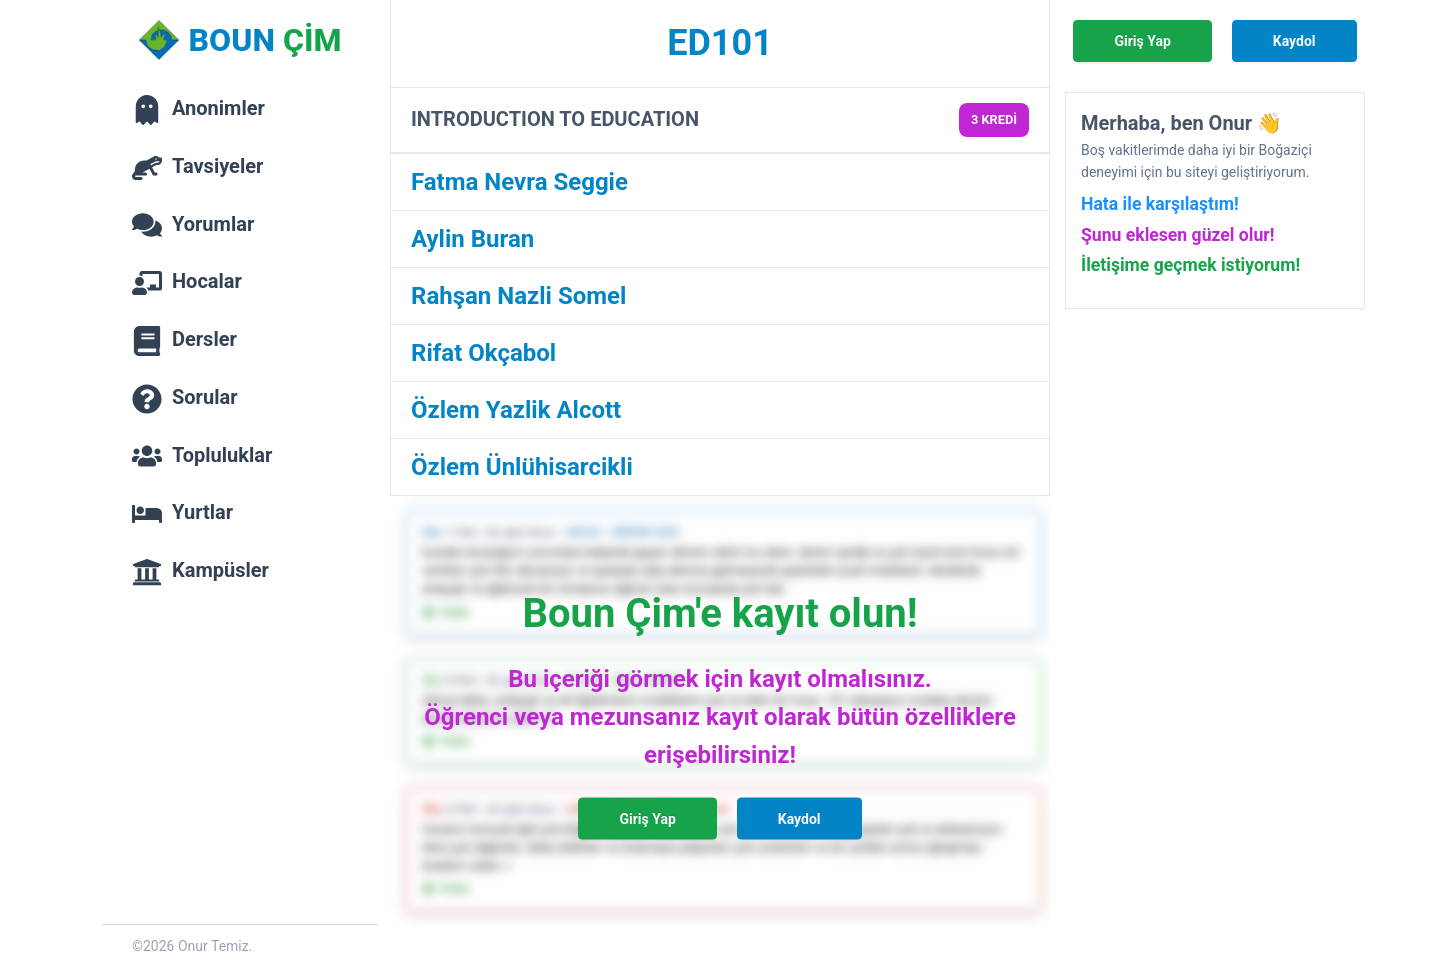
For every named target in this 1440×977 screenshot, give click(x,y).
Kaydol (799, 819)
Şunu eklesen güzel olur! (1178, 235)
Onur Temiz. (215, 946)
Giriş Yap (647, 819)
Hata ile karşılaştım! (1160, 204)
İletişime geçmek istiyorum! (1190, 265)
